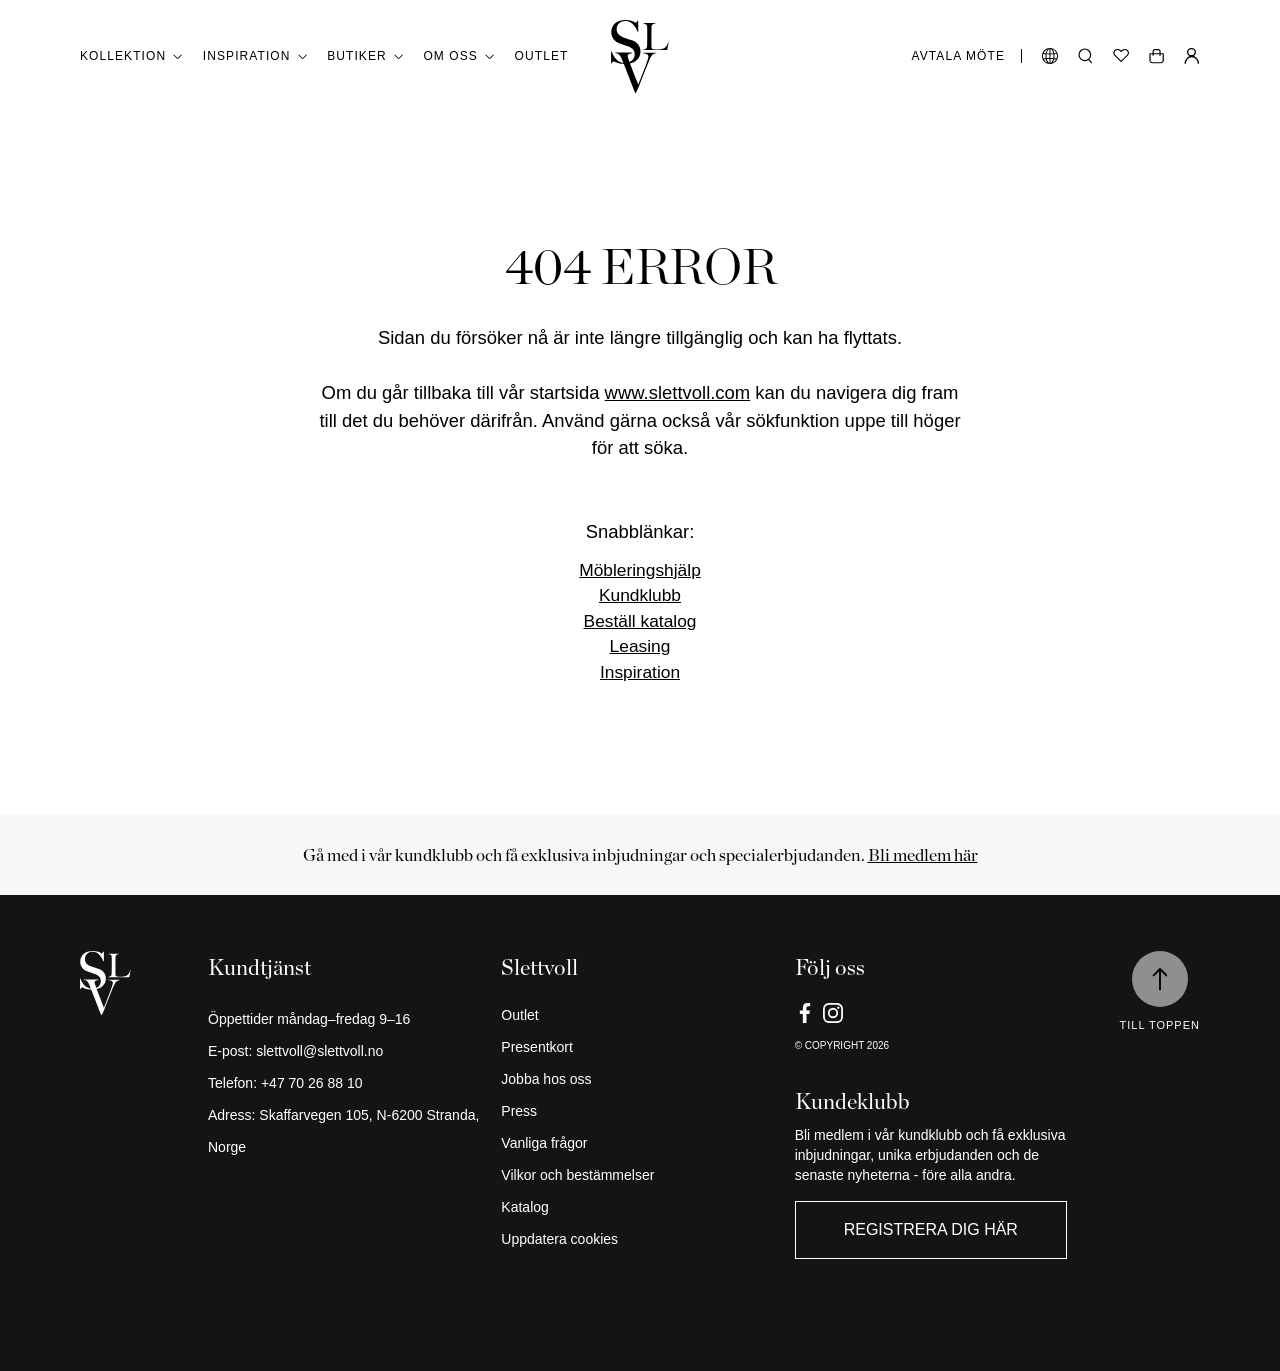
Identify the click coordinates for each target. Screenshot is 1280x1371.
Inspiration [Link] (640, 672)
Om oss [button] (458, 56)
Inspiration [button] (255, 56)
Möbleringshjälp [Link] (640, 570)
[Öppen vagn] (1156, 56)
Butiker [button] (365, 56)
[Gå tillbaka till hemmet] (640, 56)
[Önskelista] (1121, 56)
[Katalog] (639, 1207)
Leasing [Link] (640, 646)
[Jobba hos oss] (639, 1079)
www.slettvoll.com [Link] (678, 392)
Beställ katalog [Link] (640, 621)
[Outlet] (639, 1015)
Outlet (542, 56)
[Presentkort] (639, 1047)
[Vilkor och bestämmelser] (639, 1175)
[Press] (639, 1111)
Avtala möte (958, 56)
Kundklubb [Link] (640, 595)
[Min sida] (1192, 56)
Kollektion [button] (131, 56)
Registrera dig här (931, 1229)
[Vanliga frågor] (639, 1143)
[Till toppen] (1160, 979)
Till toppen (1160, 1025)
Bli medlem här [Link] (923, 854)
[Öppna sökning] (1085, 56)
